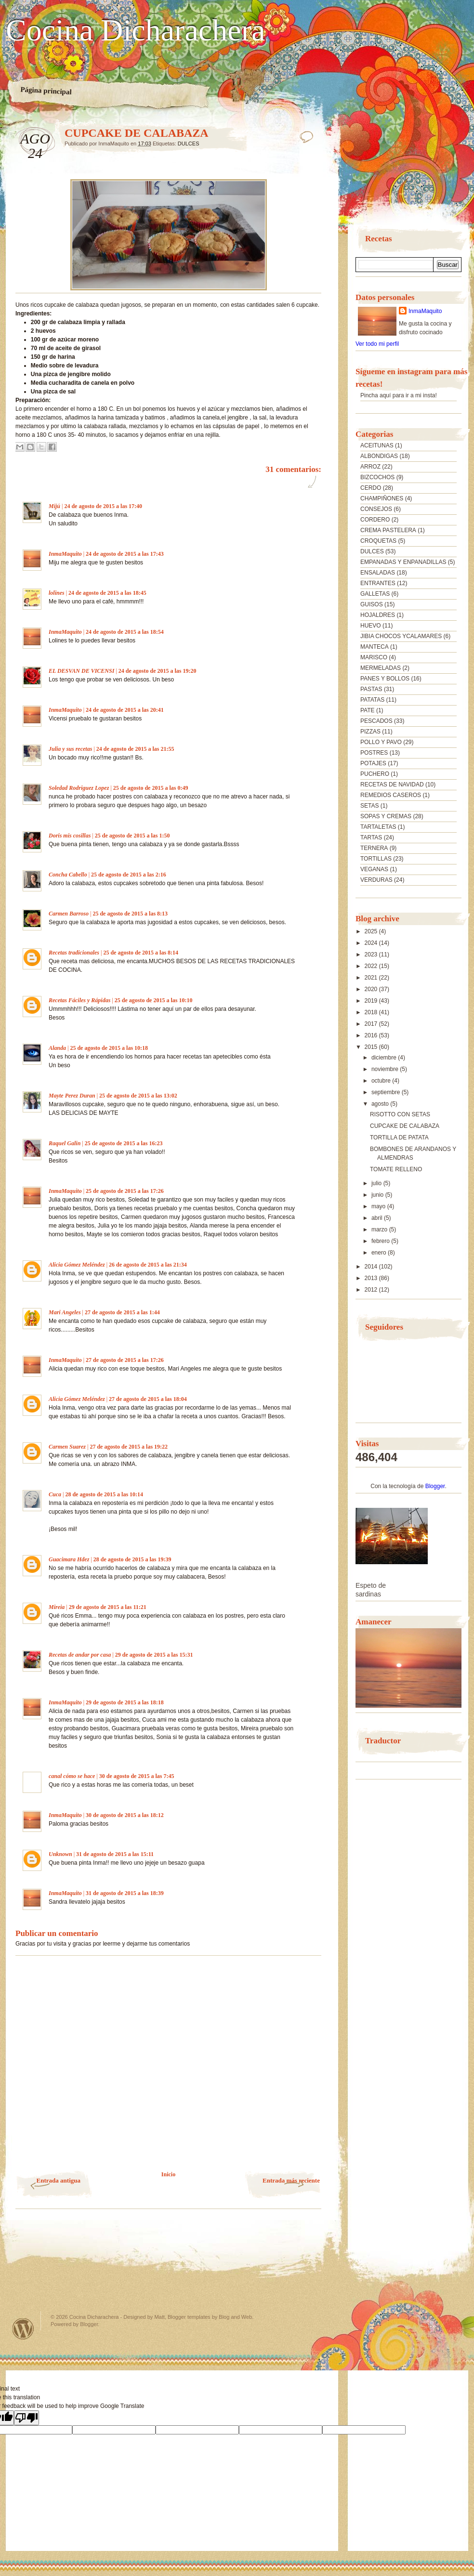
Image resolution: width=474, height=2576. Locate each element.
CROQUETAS (378, 540)
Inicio (168, 2174)
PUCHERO (374, 774)
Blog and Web (235, 2317)
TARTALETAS (378, 827)
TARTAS (371, 837)
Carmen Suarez (67, 1446)
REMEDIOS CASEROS (390, 795)
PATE (367, 710)
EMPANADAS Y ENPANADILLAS (403, 562)
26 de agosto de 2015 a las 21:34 (148, 1264)
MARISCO (373, 657)
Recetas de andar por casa (80, 1654)
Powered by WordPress (23, 2328)
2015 (372, 1047)
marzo (380, 1229)
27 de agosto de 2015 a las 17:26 (125, 1360)
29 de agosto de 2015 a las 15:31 (154, 1654)
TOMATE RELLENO (396, 1169)
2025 (372, 931)
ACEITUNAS (377, 445)
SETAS (369, 805)
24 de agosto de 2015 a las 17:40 (103, 506)
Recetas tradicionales (74, 952)
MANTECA (374, 646)
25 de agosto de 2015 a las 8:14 (140, 952)
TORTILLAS (376, 858)
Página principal (46, 90)
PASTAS (371, 689)
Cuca (55, 1494)
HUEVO (370, 625)
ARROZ (370, 466)
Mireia (57, 1607)
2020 (372, 989)
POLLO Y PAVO (381, 742)
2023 (372, 954)
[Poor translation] (26, 2417)
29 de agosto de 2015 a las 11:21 (107, 1607)
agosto (380, 1103)
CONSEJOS (376, 509)
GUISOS (371, 604)
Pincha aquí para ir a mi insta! (398, 395)
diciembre (384, 1057)
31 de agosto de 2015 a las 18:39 (125, 1893)
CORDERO (375, 519)
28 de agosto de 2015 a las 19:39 (132, 1559)
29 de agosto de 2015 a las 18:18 (125, 1702)
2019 (372, 1000)
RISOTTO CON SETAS (400, 1114)
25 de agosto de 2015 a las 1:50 (132, 835)
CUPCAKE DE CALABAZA (404, 1126)
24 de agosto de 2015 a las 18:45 (107, 592)
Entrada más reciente (291, 2180)
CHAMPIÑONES (381, 498)
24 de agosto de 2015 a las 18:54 (125, 631)
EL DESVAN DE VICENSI (81, 670)
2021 (372, 977)
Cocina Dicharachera (135, 30)
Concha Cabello (68, 874)
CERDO (370, 487)
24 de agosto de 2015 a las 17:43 (125, 553)
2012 (372, 1289)
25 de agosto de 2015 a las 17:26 (125, 1191)
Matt (159, 2317)
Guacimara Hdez (69, 1559)
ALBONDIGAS (379, 456)
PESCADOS (376, 721)
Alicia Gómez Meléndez (77, 1264)
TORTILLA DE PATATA (399, 1137)
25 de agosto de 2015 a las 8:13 (130, 913)
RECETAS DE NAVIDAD (392, 784)
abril (377, 1218)
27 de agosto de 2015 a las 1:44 (122, 1312)
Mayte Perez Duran (72, 1095)
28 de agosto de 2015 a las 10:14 (104, 1494)
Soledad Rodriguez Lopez (79, 788)
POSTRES (374, 752)
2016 (372, 1035)
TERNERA (374, 848)
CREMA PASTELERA (388, 530)
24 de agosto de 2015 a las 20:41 (125, 709)
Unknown (60, 1854)
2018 (372, 1012)
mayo (379, 1206)
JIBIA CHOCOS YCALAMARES (401, 636)
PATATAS (372, 699)
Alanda (57, 1048)
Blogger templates (189, 2317)
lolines (57, 592)
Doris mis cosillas (70, 835)
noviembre (385, 1069)
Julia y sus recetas (70, 748)
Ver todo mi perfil (377, 343)
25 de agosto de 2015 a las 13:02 (138, 1095)
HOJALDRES (377, 615)
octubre (381, 1080)
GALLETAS (375, 593)
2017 (372, 1023)
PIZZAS (370, 731)
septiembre (386, 1092)
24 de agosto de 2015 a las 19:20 (157, 670)
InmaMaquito (65, 553)
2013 (372, 1278)
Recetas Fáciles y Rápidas (79, 1000)
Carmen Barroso (69, 913)
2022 (372, 966)
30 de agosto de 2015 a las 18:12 (125, 1815)
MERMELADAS (380, 668)
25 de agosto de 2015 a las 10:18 (109, 1048)
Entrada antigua (58, 2180)
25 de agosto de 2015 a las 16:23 (124, 1143)
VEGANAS (374, 869)
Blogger (435, 1486)
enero (379, 1252)
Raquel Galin (64, 1143)
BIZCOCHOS (377, 477)
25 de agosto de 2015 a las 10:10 (154, 1000)
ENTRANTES (377, 583)
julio (377, 1183)
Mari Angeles (65, 1312)
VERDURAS (376, 879)
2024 (372, 943)
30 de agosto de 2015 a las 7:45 (136, 1776)
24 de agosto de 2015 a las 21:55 (135, 748)
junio (378, 1194)
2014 (372, 1266)
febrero (381, 1241)
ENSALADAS (377, 572)
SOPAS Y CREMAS (385, 816)
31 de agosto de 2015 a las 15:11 (115, 1854)
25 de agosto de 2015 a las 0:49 (150, 788)
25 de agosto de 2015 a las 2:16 (128, 874)
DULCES (188, 143)
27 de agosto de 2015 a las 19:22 (129, 1446)
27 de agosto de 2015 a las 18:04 (148, 1399)
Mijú (54, 506)
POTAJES (373, 763)
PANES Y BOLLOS (384, 678)
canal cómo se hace (72, 1776)
